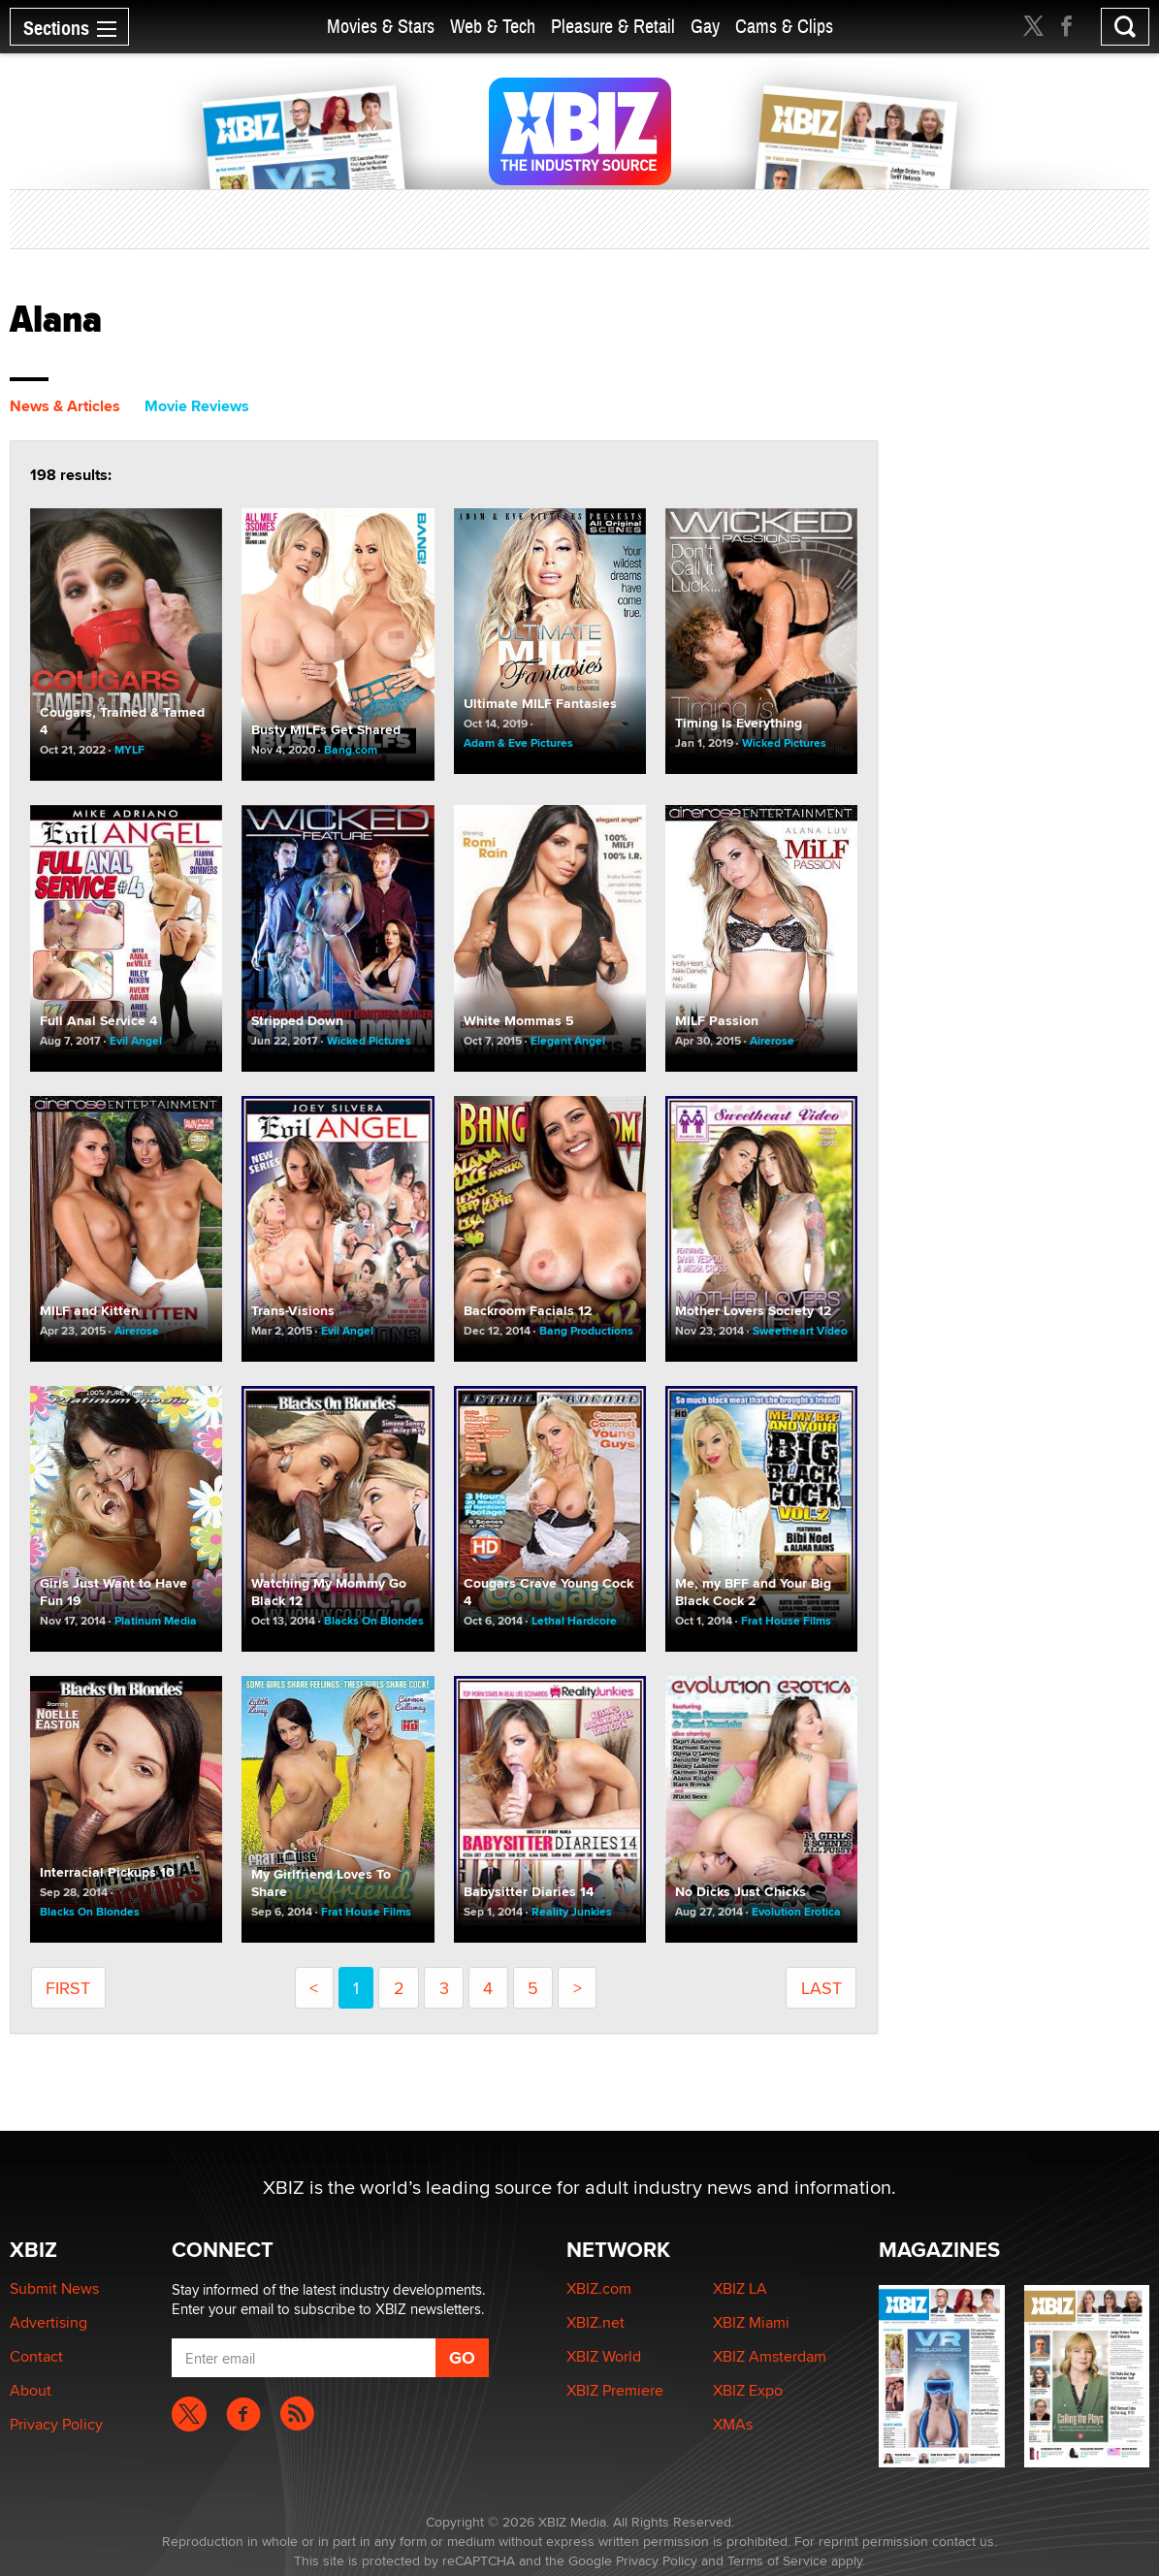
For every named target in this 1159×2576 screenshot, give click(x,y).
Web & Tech (492, 27)
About (30, 2390)
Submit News (54, 2288)
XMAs (733, 2424)
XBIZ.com (598, 2288)
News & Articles (65, 406)
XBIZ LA (740, 2288)
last (821, 1988)
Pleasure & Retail (613, 27)
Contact (36, 2356)
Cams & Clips (784, 27)
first (68, 1988)
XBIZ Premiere (614, 2390)
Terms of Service (777, 2560)
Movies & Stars (381, 27)
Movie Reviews (197, 406)
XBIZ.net (595, 2322)
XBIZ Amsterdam (769, 2356)
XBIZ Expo (748, 2390)
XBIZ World (603, 2356)
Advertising (48, 2322)
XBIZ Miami (751, 2322)
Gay (705, 27)
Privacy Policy (56, 2424)
